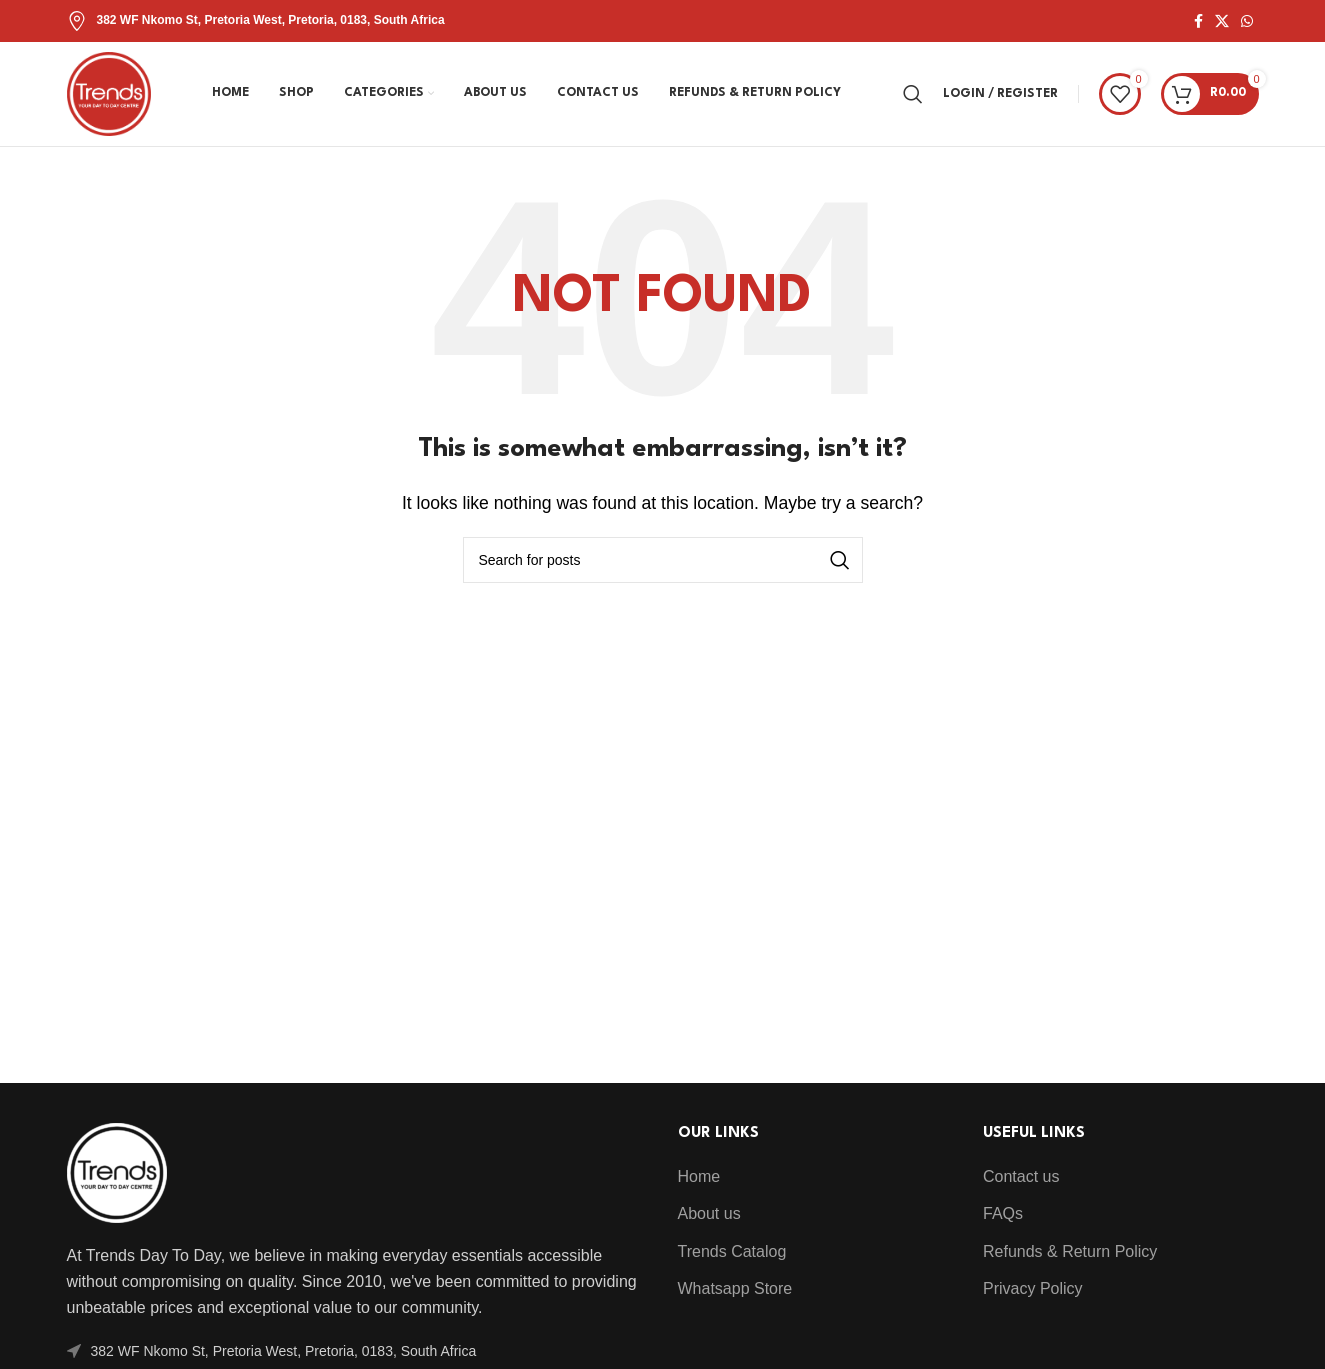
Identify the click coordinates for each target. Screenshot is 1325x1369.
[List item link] (357, 1351)
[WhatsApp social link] (1247, 21)
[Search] (913, 94)
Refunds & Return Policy (1070, 1251)
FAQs (1003, 1213)
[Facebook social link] (1198, 21)
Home (699, 1176)
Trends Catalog (732, 1251)
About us (709, 1213)
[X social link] (1222, 21)
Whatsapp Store (735, 1288)
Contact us (1021, 1176)
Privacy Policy (1033, 1288)
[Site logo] (109, 92)
